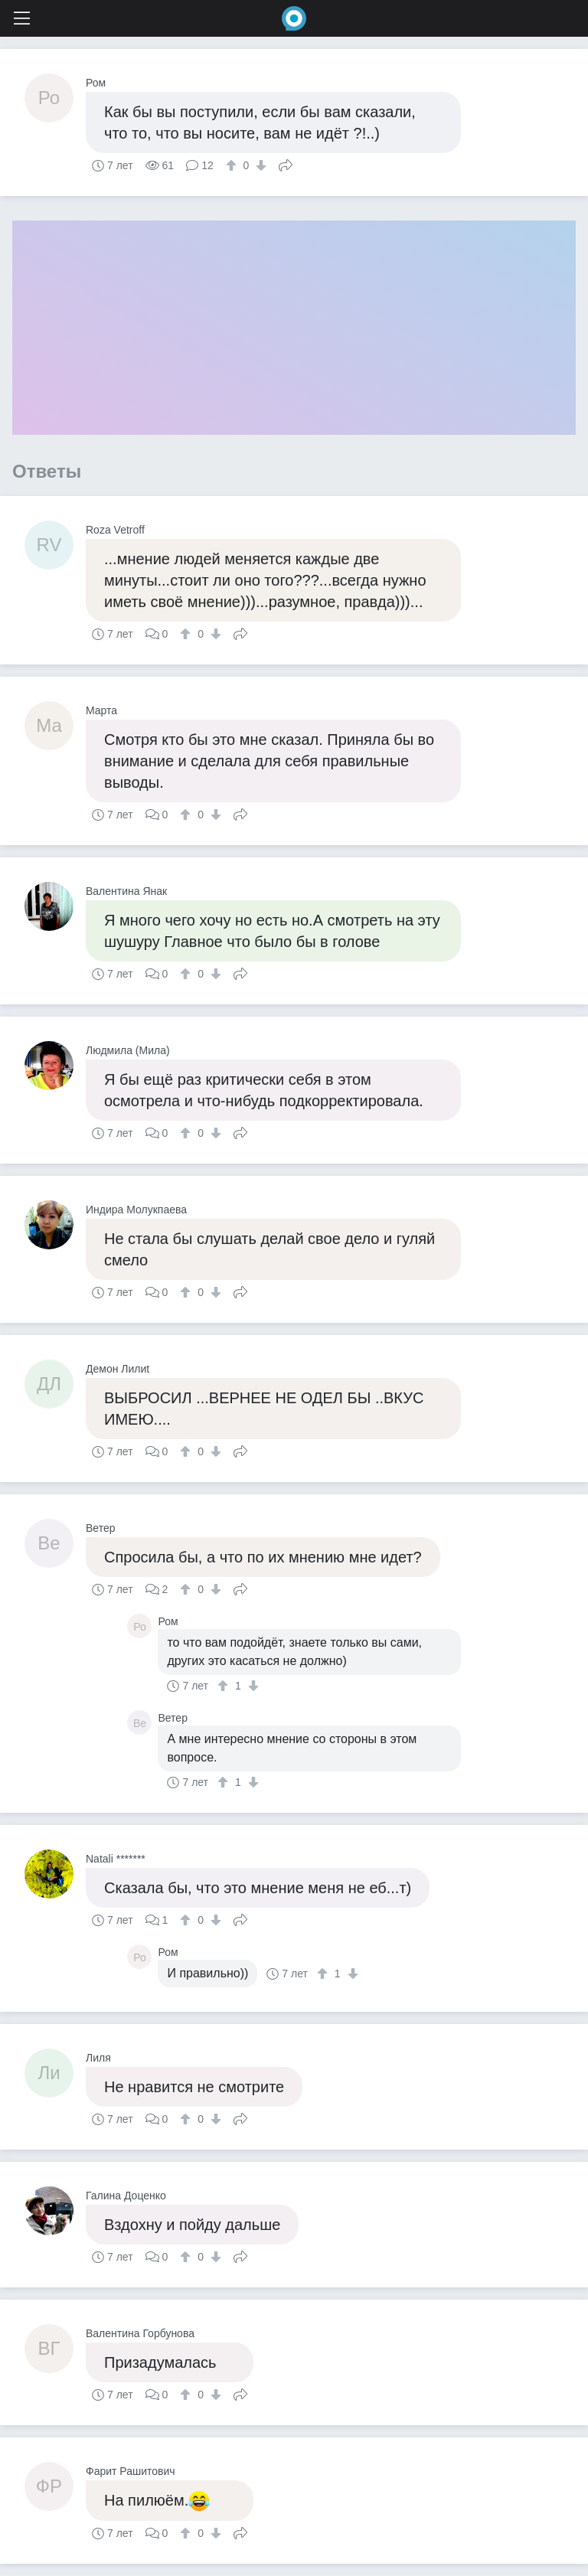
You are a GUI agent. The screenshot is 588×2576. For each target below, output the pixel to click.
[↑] (233, 165)
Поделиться (286, 163)
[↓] (259, 165)
